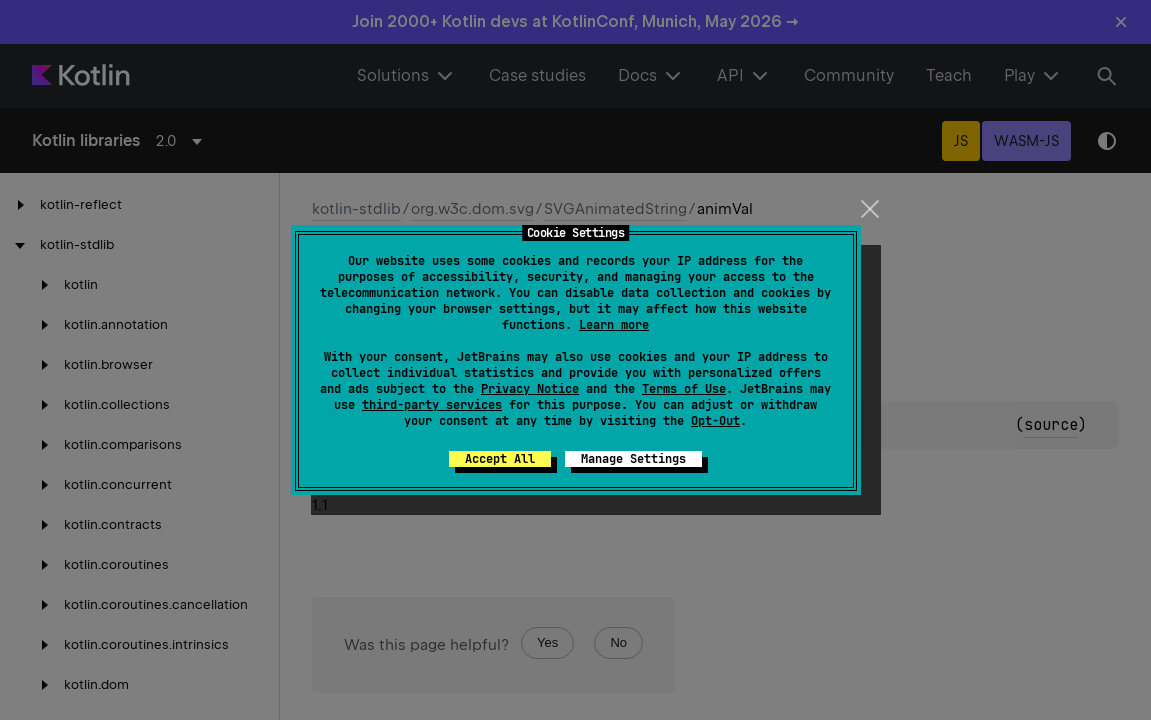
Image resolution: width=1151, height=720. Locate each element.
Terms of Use (684, 389)
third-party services (432, 405)
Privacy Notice (530, 389)
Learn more (614, 325)
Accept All (500, 459)
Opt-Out (715, 421)
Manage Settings (633, 459)
